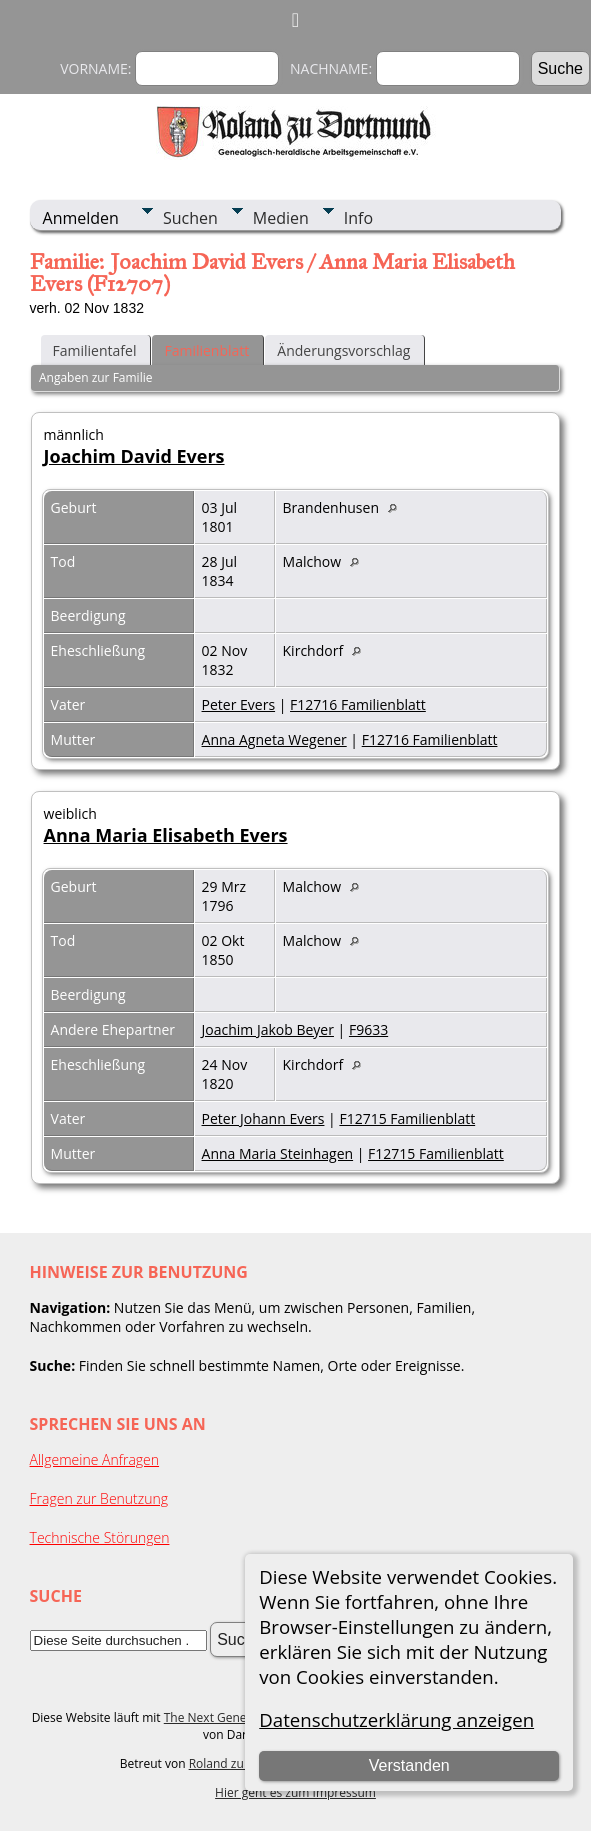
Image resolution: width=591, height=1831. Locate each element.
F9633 (368, 1029)
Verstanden (409, 1765)
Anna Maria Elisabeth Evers (166, 835)
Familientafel (95, 350)
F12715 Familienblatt (407, 1118)
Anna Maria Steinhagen (278, 1153)
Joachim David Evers (134, 456)
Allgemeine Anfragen (95, 1459)
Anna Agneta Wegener (274, 739)
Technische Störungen (100, 1537)
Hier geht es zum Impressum (295, 1792)
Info (358, 218)
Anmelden (81, 218)
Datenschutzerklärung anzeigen (396, 1719)
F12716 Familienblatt (358, 704)
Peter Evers (239, 704)
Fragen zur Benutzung (99, 1498)
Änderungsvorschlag (343, 350)
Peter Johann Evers (263, 1118)
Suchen (190, 218)
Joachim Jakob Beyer (268, 1029)
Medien (281, 218)
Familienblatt (206, 350)
